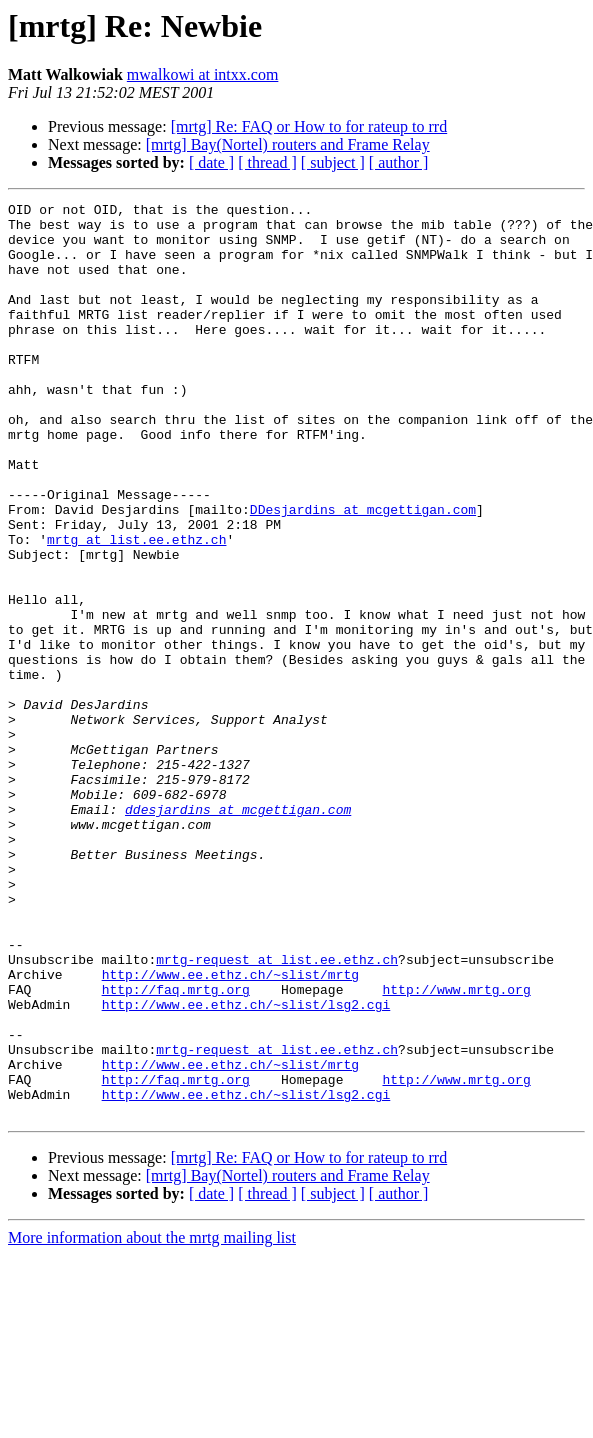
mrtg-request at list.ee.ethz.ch (277, 1112)
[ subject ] (333, 162)
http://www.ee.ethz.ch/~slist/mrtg (230, 1130)
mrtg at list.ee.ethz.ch (136, 608)
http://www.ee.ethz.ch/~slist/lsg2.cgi (246, 1166)
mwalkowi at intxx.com (203, 74)
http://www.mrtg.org (456, 1148)
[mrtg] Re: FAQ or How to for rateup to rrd (309, 126)
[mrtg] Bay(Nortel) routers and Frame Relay (288, 144)
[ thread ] (267, 162)
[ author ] (399, 162)
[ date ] (211, 162)
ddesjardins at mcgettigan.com (238, 932)
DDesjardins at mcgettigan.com (363, 572)
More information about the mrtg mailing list (152, 1420)
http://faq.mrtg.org (176, 1148)
